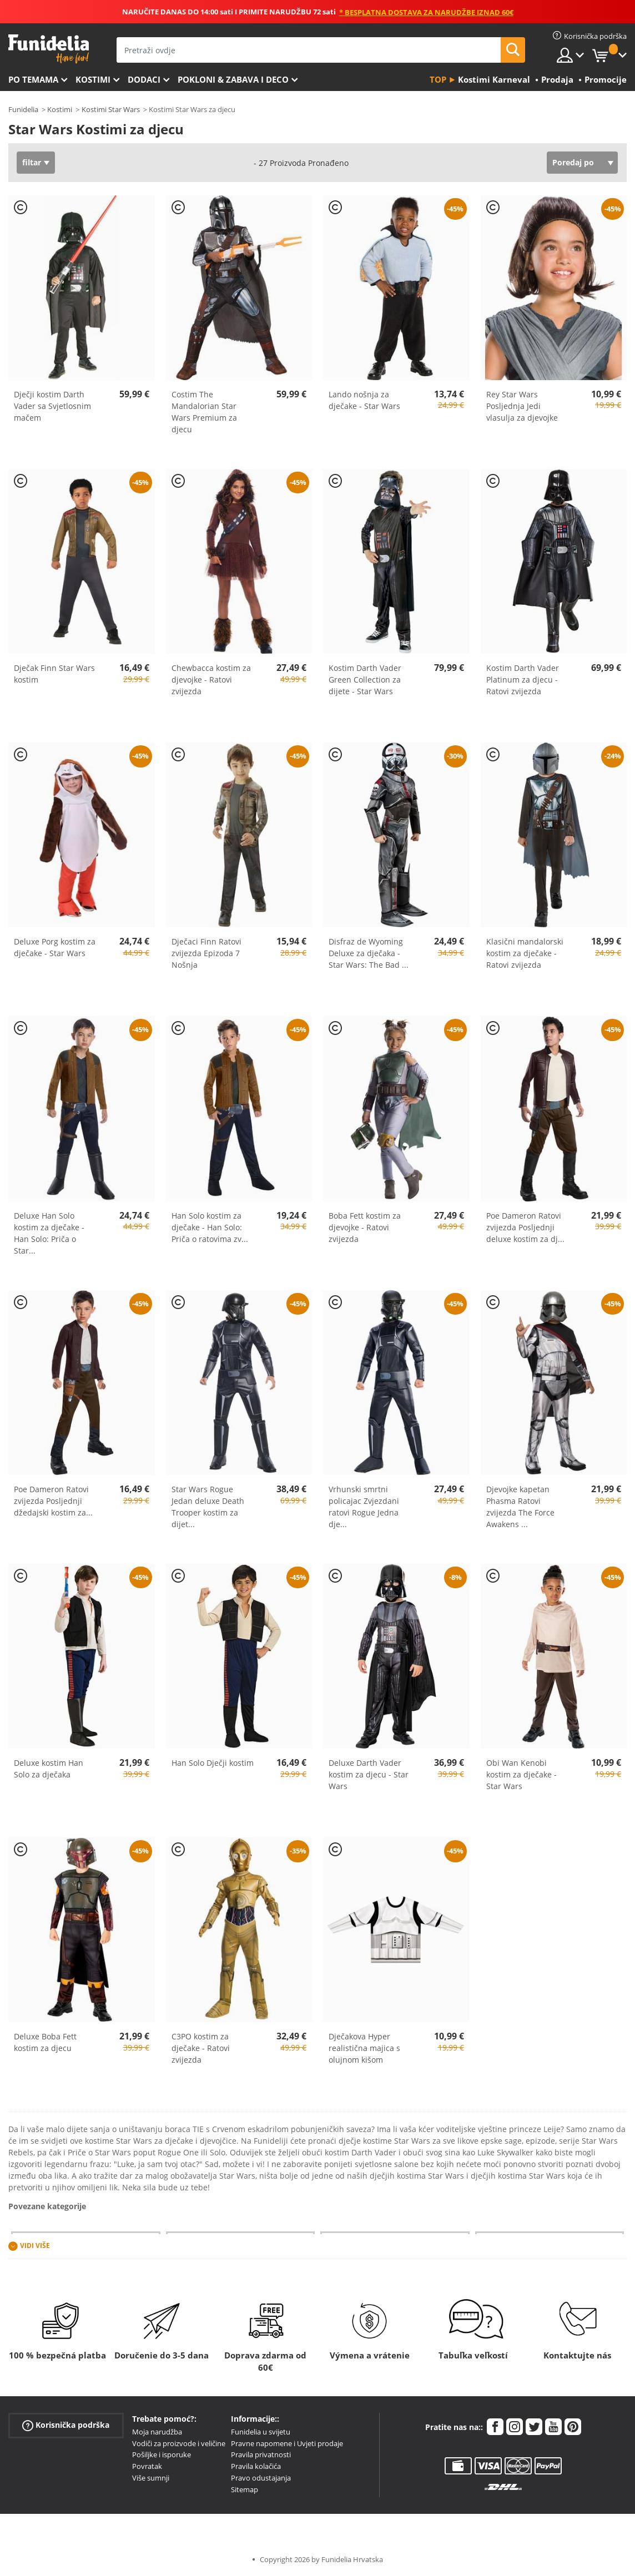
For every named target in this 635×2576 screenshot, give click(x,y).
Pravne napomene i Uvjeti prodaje (287, 2443)
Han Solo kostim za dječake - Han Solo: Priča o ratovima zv (210, 1227)
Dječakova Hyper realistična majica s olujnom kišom (364, 2048)
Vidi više (35, 2245)
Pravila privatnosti (261, 2454)
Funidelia (23, 109)
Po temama (33, 79)
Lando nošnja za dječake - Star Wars (364, 400)
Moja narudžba (157, 2432)
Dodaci (144, 79)
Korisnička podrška (65, 2425)
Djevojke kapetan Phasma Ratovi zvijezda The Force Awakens (520, 1506)
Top (438, 79)
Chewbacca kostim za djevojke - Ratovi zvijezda (211, 679)
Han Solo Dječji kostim (213, 1762)
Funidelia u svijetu (260, 2432)
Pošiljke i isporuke (161, 2454)
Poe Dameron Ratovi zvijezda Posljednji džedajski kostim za (53, 1501)
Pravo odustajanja (261, 2478)
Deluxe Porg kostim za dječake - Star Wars (54, 947)
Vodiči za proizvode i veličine (178, 2443)
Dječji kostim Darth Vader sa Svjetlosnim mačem (52, 406)
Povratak (147, 2466)
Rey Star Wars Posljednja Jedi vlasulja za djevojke (522, 406)
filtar (31, 162)
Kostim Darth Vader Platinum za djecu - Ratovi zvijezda (522, 679)
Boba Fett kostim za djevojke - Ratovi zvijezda (365, 1227)
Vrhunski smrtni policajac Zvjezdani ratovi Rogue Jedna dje (364, 1506)
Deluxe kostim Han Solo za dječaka (48, 1768)
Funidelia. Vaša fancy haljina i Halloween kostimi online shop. (48, 49)
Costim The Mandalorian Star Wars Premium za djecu (204, 412)
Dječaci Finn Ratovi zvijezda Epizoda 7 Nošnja (206, 953)
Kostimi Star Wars (111, 109)
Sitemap (244, 2489)
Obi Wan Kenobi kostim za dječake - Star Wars (521, 1774)
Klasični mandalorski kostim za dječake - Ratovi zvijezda (524, 953)
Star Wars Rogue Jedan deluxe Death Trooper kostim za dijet (208, 1506)
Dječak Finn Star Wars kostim (54, 674)
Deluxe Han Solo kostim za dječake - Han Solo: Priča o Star (49, 1233)
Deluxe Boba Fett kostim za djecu (45, 2042)
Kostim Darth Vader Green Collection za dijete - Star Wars (365, 679)
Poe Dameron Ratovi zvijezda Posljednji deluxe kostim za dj (525, 1227)
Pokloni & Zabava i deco (233, 79)
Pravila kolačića (256, 2466)
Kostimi (92, 79)
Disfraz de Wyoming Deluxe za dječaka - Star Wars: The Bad (369, 953)
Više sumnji (150, 2478)
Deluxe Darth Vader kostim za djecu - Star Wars (369, 1774)
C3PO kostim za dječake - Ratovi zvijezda (201, 2048)
